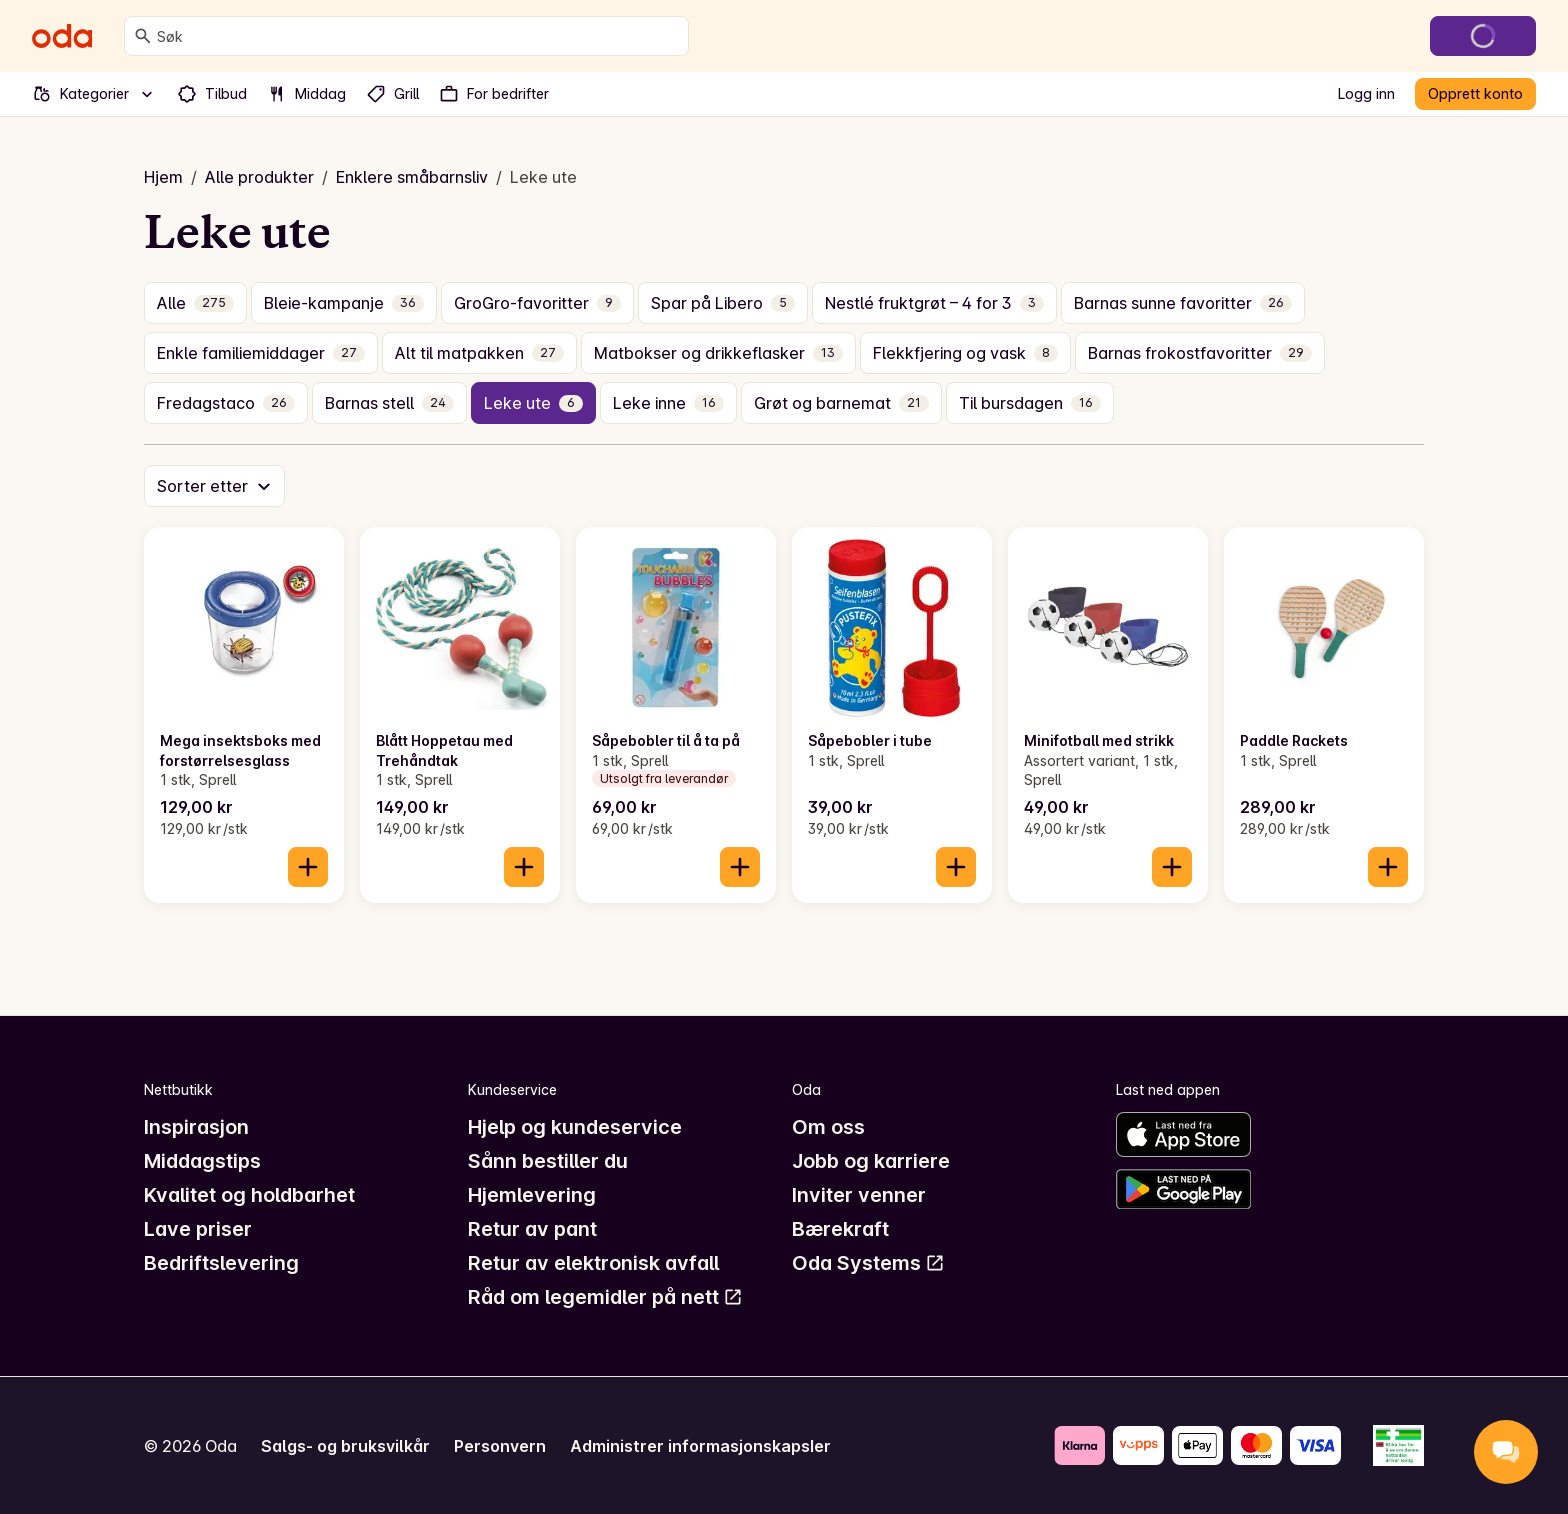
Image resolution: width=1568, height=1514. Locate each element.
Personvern (500, 1446)
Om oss (828, 1127)
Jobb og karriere (871, 1161)
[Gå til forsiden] (62, 36)
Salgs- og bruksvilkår (345, 1446)
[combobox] (418, 36)
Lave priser (198, 1229)
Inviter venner (859, 1195)
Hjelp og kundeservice (575, 1127)
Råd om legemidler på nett (605, 1297)
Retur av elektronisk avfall (593, 1263)
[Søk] (143, 36)
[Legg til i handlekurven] (308, 867)
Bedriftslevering (221, 1263)
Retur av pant (532, 1229)
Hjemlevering (532, 1195)
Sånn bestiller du (548, 1161)
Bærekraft (840, 1229)
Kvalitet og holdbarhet (249, 1195)
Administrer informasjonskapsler (700, 1446)
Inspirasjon (196, 1127)
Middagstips (202, 1161)
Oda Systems (868, 1263)
